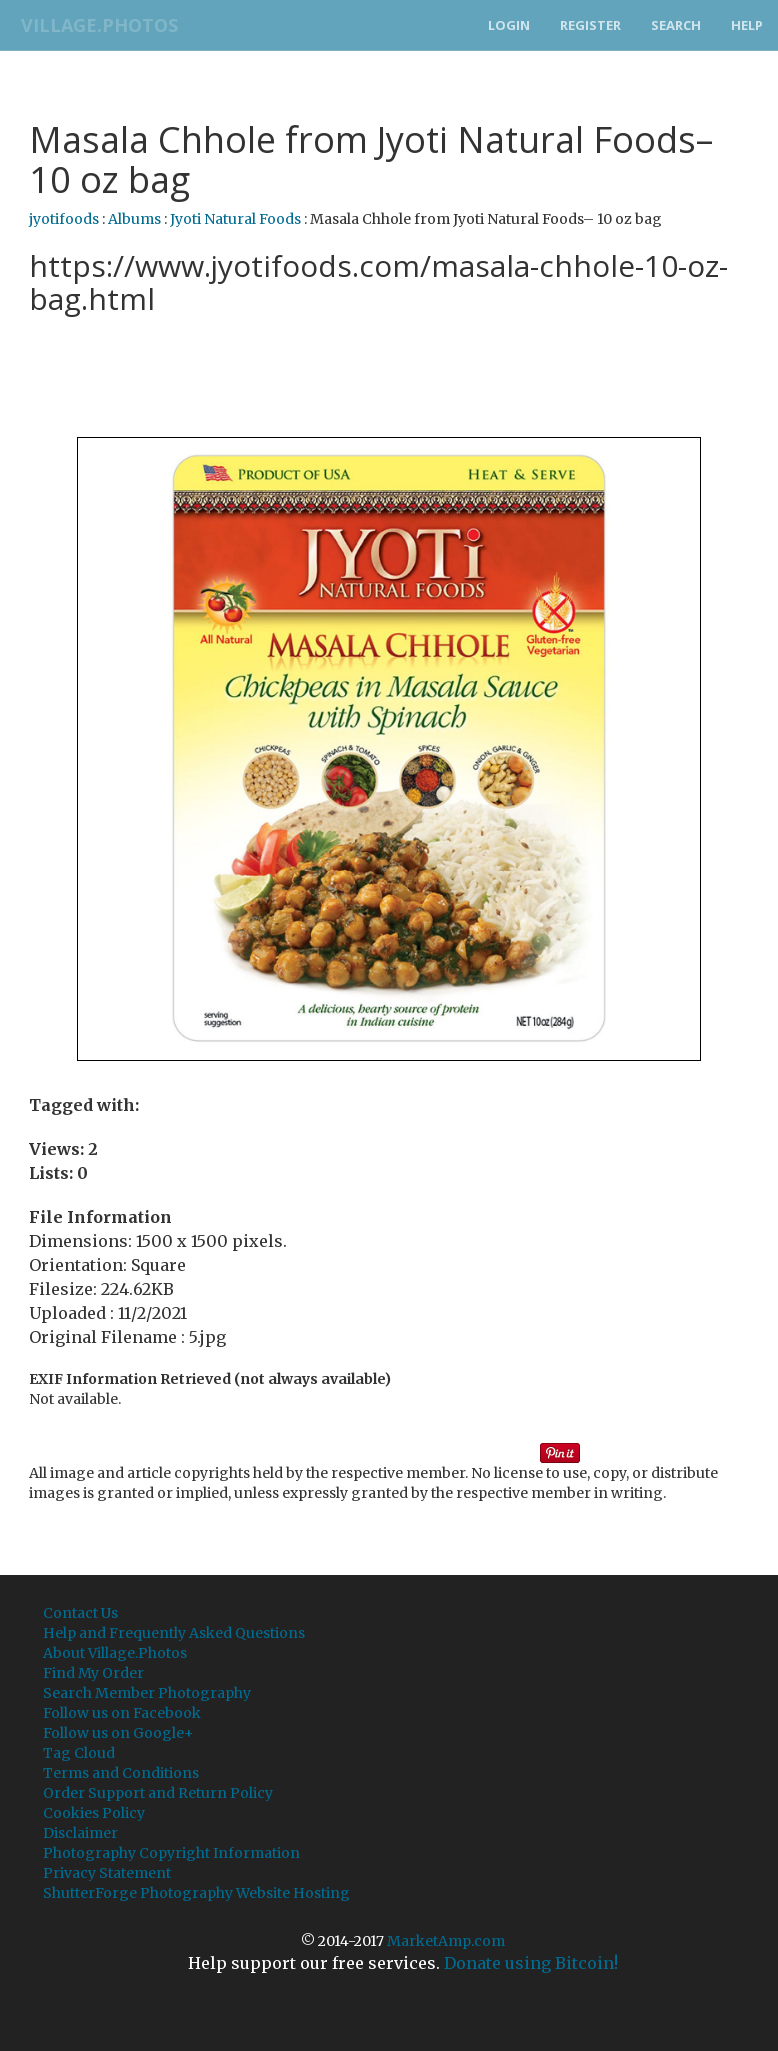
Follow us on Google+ (118, 1733)
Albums (134, 219)
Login (509, 25)
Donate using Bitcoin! (531, 1963)
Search (676, 25)
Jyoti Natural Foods (235, 219)
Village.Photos (93, 25)
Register (590, 25)
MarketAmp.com (446, 1941)
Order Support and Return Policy (158, 1793)
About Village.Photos (115, 1653)
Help (747, 25)
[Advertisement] (393, 374)
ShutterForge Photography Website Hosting (196, 1893)
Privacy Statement (107, 1873)
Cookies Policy (94, 1813)
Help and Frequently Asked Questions (174, 1633)
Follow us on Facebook (122, 1713)
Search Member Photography (147, 1693)
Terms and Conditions (121, 1773)
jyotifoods (64, 219)
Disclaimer (80, 1833)
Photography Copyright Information (171, 1853)
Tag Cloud (79, 1753)
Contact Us (80, 1613)
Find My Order (93, 1673)
